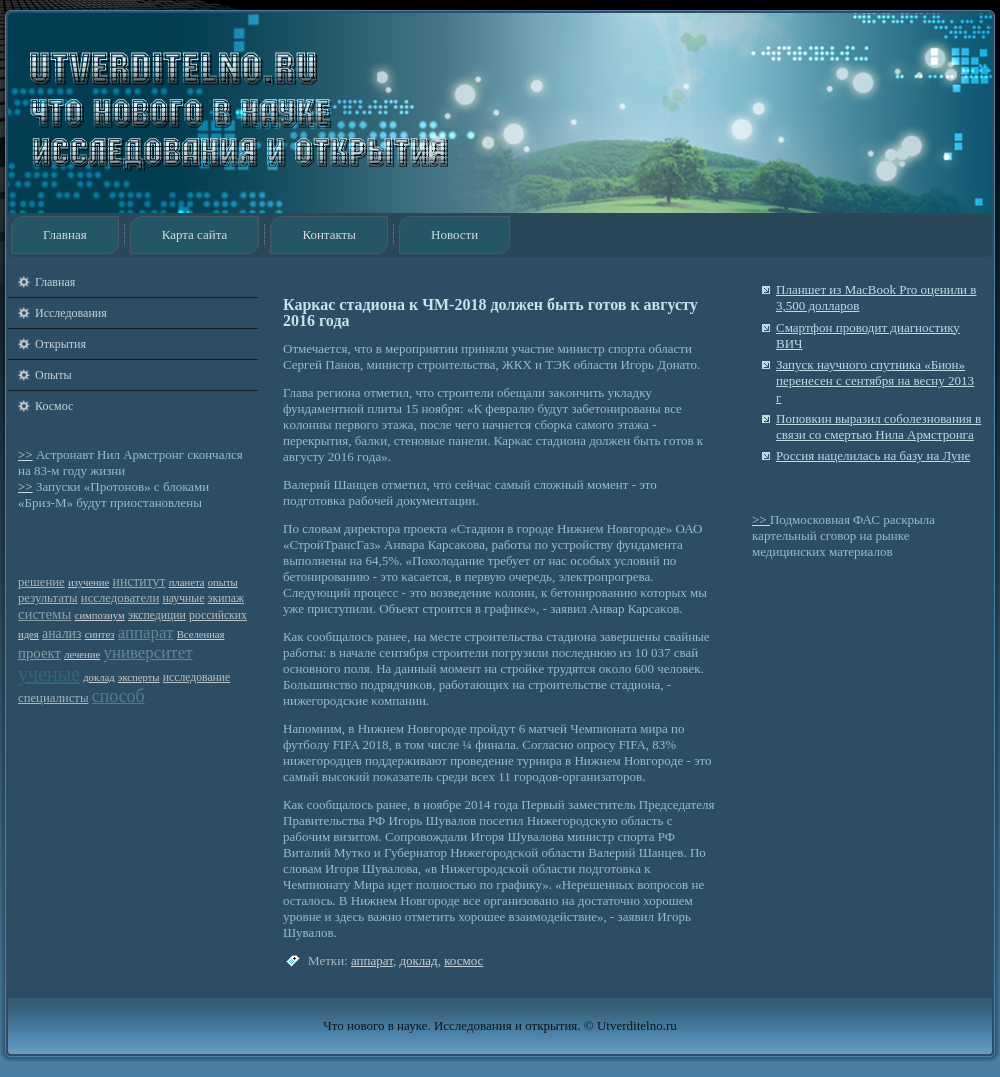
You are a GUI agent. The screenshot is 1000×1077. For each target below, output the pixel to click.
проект (39, 653)
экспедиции (157, 615)
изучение (88, 582)
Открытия (60, 344)
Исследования (71, 313)
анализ (61, 633)
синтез (100, 634)
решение (41, 582)
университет (147, 652)
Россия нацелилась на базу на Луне (873, 455)
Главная (65, 234)
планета (187, 582)
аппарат (146, 632)
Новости (454, 234)
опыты (223, 582)
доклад (98, 677)
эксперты (139, 677)
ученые (49, 674)
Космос (54, 406)
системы (44, 614)
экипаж (226, 598)
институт (139, 581)
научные (183, 598)
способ (118, 696)
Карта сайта (195, 234)
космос (463, 960)
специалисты (53, 698)
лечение (82, 654)
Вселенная (201, 634)
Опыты (53, 375)
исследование (197, 677)
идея (28, 634)
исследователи (120, 598)
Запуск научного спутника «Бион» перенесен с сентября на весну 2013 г (875, 381)
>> (25, 454)
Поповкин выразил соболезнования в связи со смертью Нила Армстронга (878, 426)
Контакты (329, 234)
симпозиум (100, 615)
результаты (48, 598)
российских (218, 615)
